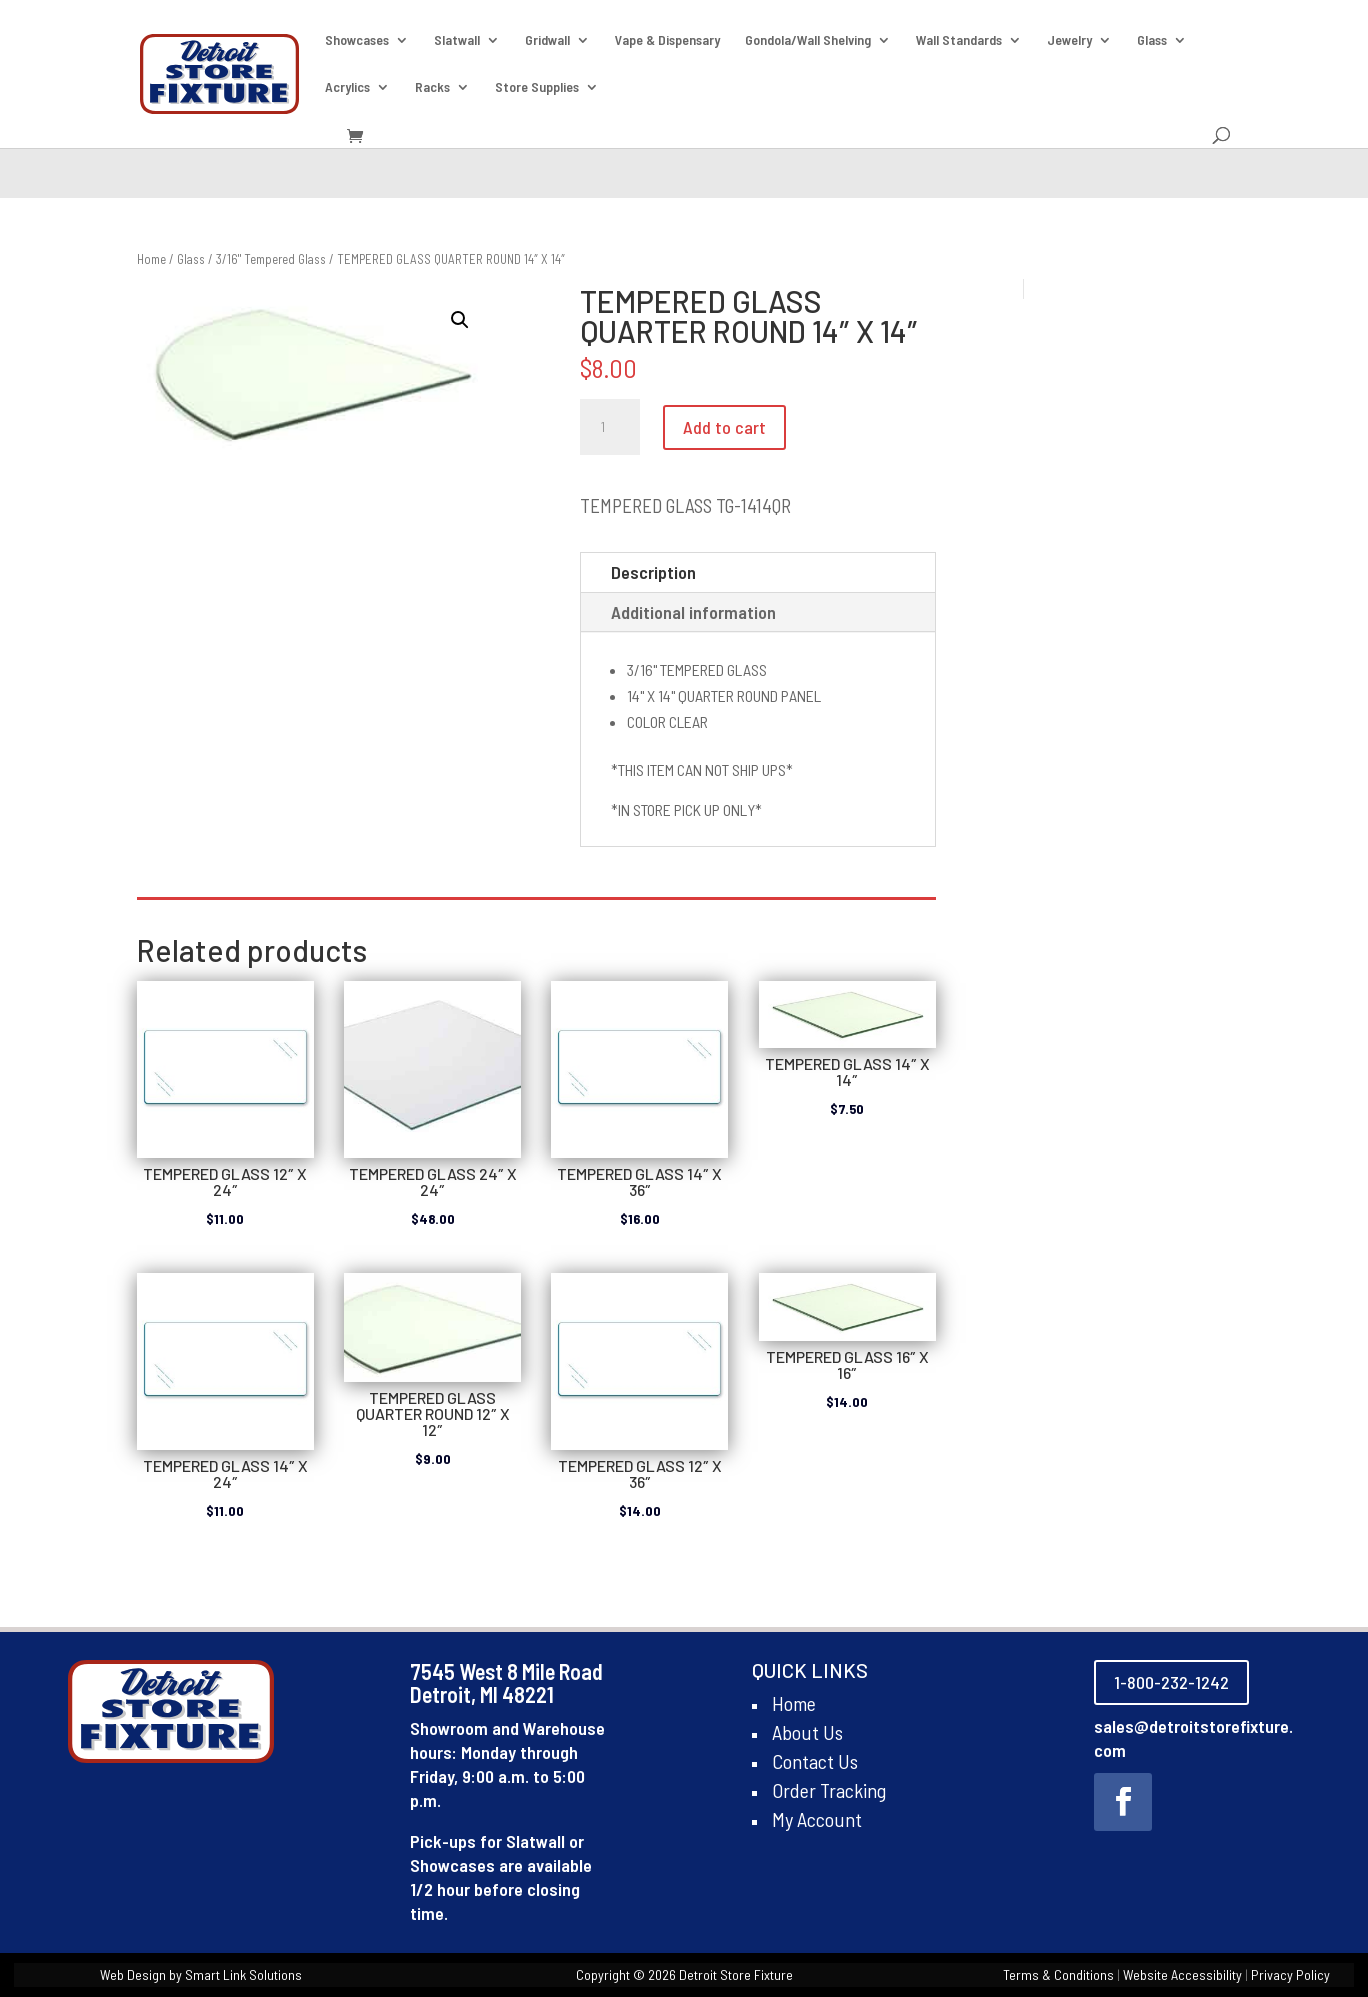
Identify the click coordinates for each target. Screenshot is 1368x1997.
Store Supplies (537, 87)
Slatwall (457, 40)
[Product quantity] (610, 427)
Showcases (357, 40)
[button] (460, 320)
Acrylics (347, 87)
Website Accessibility (1182, 1974)
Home (151, 259)
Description (653, 572)
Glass (1152, 40)
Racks (432, 87)
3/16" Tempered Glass (271, 259)
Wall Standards (959, 40)
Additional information (693, 612)
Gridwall (547, 40)
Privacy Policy (1290, 1974)
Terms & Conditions (1058, 1974)
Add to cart (724, 427)
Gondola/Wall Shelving (808, 40)
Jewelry (1069, 40)
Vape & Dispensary (667, 40)
